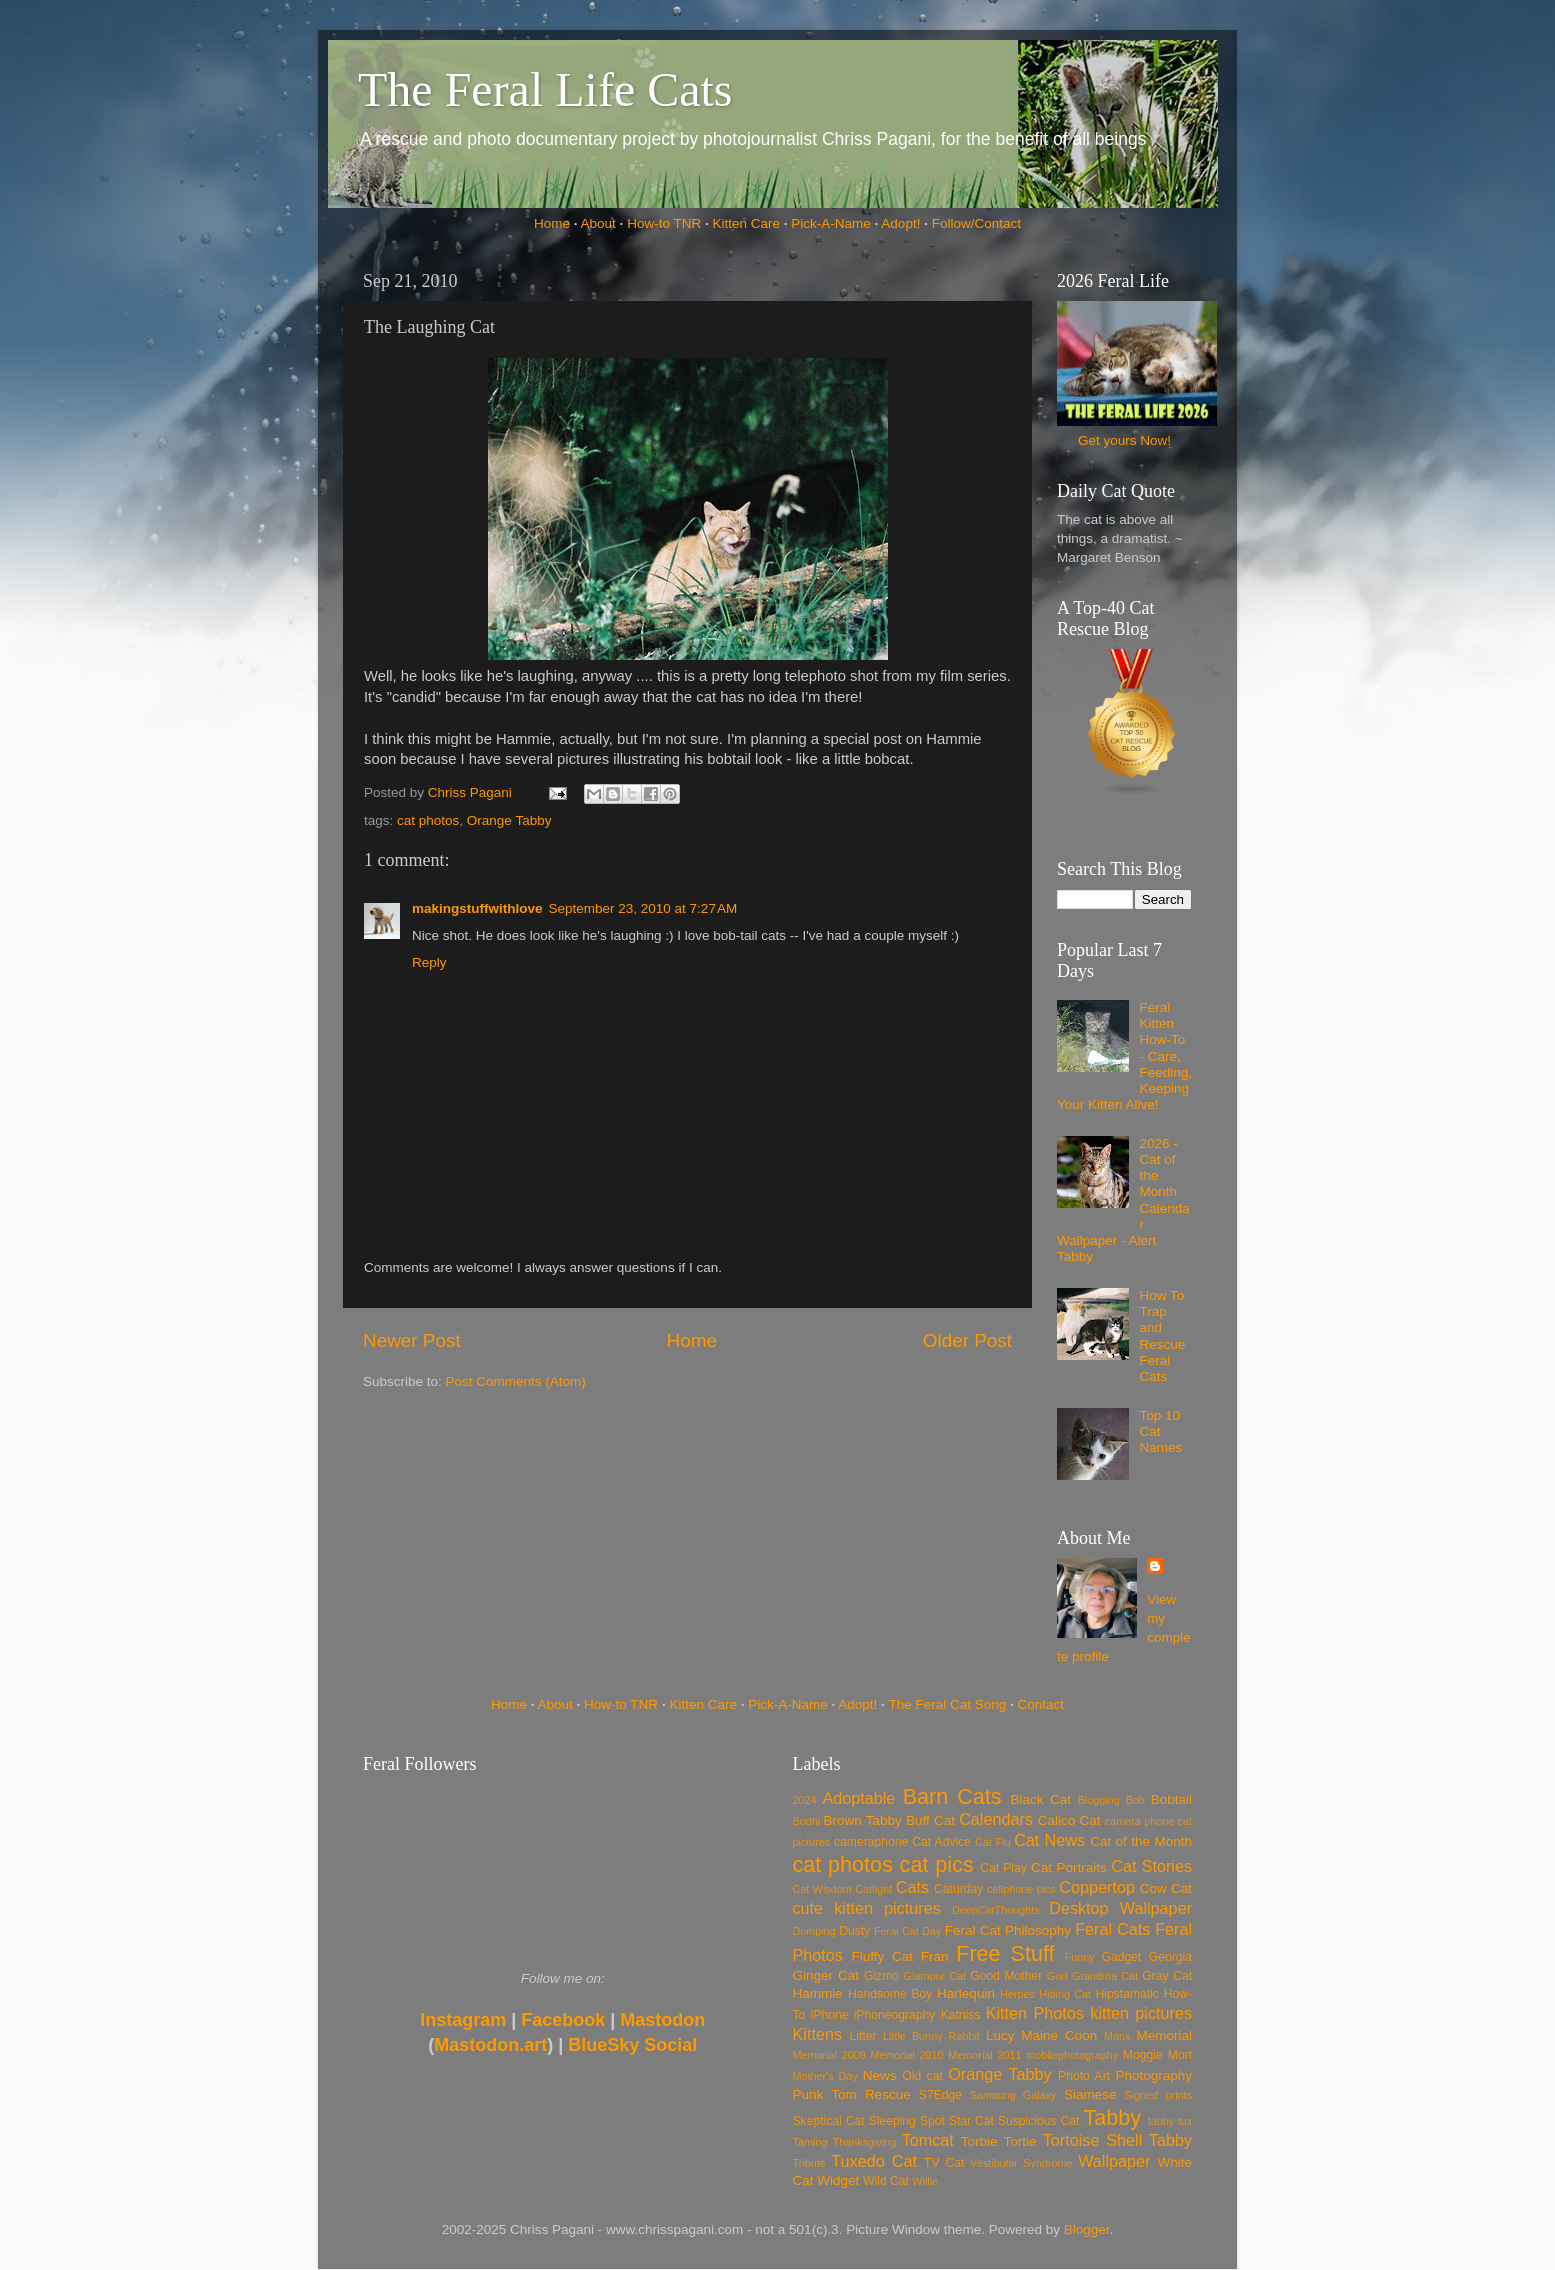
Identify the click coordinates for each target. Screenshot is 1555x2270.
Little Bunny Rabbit (931, 2036)
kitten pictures (1141, 2013)
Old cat (922, 2076)
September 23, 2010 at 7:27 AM (643, 908)
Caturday (958, 1889)
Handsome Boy (890, 1994)
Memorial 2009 (829, 2055)
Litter (863, 2036)
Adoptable (858, 1798)
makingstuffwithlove (477, 908)
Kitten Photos (1035, 2013)
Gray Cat (1167, 1976)
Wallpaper (1114, 2161)
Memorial (1164, 2035)
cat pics (937, 1864)
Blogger (1087, 2229)
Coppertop (1097, 1887)
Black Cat (1040, 1799)
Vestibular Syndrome (1021, 2163)
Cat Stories (1151, 1866)
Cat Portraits (1069, 1867)
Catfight (873, 1889)
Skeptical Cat (829, 2121)
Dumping (814, 1931)
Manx (1117, 2036)
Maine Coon (1059, 2035)
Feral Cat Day (907, 1931)
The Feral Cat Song (947, 1704)
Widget (838, 2180)
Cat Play (1003, 1868)
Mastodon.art (490, 2045)
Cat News (1049, 1840)
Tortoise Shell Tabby (1117, 2140)
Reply (429, 962)
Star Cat (971, 2121)
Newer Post (412, 1340)
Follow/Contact (976, 223)
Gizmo (881, 1976)
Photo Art (1084, 2076)
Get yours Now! (1124, 440)
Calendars (996, 1819)
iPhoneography (895, 2015)
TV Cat (944, 2163)
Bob (1135, 1800)
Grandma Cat (1105, 1976)
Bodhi (807, 1821)
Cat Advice (941, 1842)
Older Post (967, 1340)
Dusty (854, 1931)
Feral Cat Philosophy (1008, 1930)
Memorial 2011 (984, 2055)
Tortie (1020, 2141)
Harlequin (966, 1993)
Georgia (1170, 1957)
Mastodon (662, 2020)
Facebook (563, 2020)
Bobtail (1171, 1799)
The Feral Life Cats (545, 89)
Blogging (1099, 1800)
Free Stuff (1005, 1953)
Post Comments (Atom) (516, 1381)
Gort (1057, 1976)
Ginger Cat (826, 1975)
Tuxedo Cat (874, 2161)
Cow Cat (1166, 1888)
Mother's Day (825, 2076)
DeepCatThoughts (996, 1910)
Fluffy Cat (882, 1956)
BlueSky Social (632, 2045)
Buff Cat (930, 1820)
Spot (932, 2121)
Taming (810, 2142)
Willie (925, 2181)
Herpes (1017, 1994)
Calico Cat (1069, 1820)
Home (552, 223)
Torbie (979, 2141)
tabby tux (1170, 2121)
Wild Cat (886, 2181)
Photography (1153, 2075)
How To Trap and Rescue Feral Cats (1162, 1336)
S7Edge (940, 2095)
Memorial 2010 (906, 2055)
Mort (1180, 2055)
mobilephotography (1072, 2055)
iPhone (830, 2015)
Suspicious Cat (1039, 2121)
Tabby (1112, 2117)
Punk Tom (825, 2094)
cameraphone (871, 1842)
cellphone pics (1021, 1889)
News (880, 2075)
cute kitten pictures (867, 1908)
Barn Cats (952, 1796)
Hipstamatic (1127, 1994)
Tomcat (928, 2140)
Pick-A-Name (831, 223)
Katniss (961, 2015)
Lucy (1000, 2035)
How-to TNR (664, 223)
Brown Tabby (863, 1820)
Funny (1080, 1957)
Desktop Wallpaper (1120, 1908)
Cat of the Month (1141, 1841)
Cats (912, 1887)
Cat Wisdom (822, 1889)
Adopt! (900, 223)
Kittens (818, 2034)
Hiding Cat (1065, 1994)
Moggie (1143, 2055)
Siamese (1090, 2094)
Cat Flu (992, 1842)
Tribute (809, 2163)
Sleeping (892, 2121)
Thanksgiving (865, 2142)
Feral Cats (1112, 1929)
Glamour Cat (935, 1976)
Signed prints (1158, 2095)
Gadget (1122, 1957)
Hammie (818, 1993)
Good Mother (1006, 1976)
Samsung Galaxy (1013, 2095)
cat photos (428, 820)
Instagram (463, 2020)
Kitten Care (746, 223)
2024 (805, 1800)
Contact (1041, 1704)
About (598, 223)
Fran (935, 1956)
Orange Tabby (509, 820)
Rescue (888, 2094)
